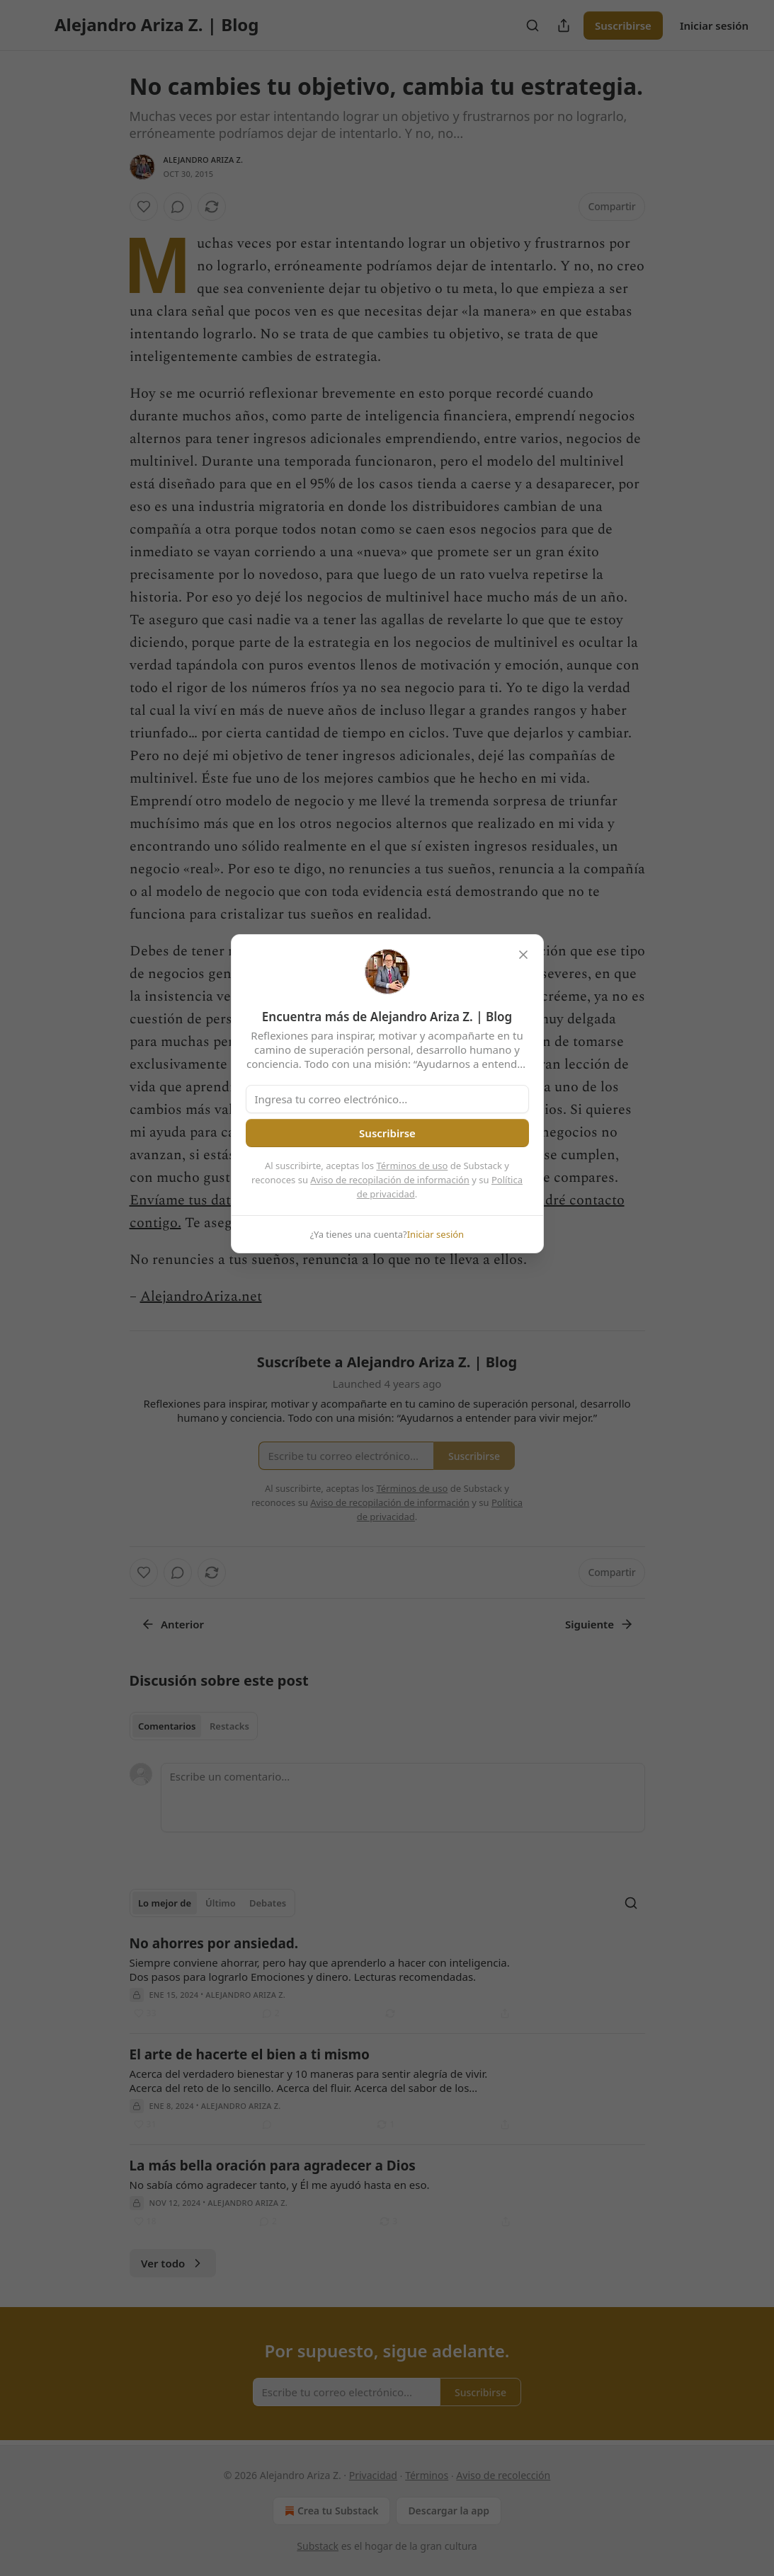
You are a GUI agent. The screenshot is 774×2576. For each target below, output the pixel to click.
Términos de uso (412, 1165)
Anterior (172, 1624)
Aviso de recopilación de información (389, 1179)
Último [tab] (220, 1903)
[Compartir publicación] (564, 25)
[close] (523, 954)
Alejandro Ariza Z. (204, 159)
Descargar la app (448, 2510)
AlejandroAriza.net (201, 1296)
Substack (317, 2546)
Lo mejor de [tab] (164, 1903)
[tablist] (194, 1726)
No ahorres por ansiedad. (214, 1943)
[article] (387, 1978)
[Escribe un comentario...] (402, 1798)
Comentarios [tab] (166, 1726)
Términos (426, 2475)
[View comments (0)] (178, 206)
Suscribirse (623, 25)
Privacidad (373, 2475)
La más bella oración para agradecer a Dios (273, 2165)
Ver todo (173, 2263)
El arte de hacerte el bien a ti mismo (250, 2054)
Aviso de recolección (503, 2475)
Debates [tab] (267, 1903)
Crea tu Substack (330, 2511)
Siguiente (599, 1624)
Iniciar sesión (714, 25)
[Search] (532, 25)
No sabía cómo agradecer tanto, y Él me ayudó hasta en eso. (280, 2185)
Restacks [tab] (229, 1726)
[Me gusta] (144, 206)
